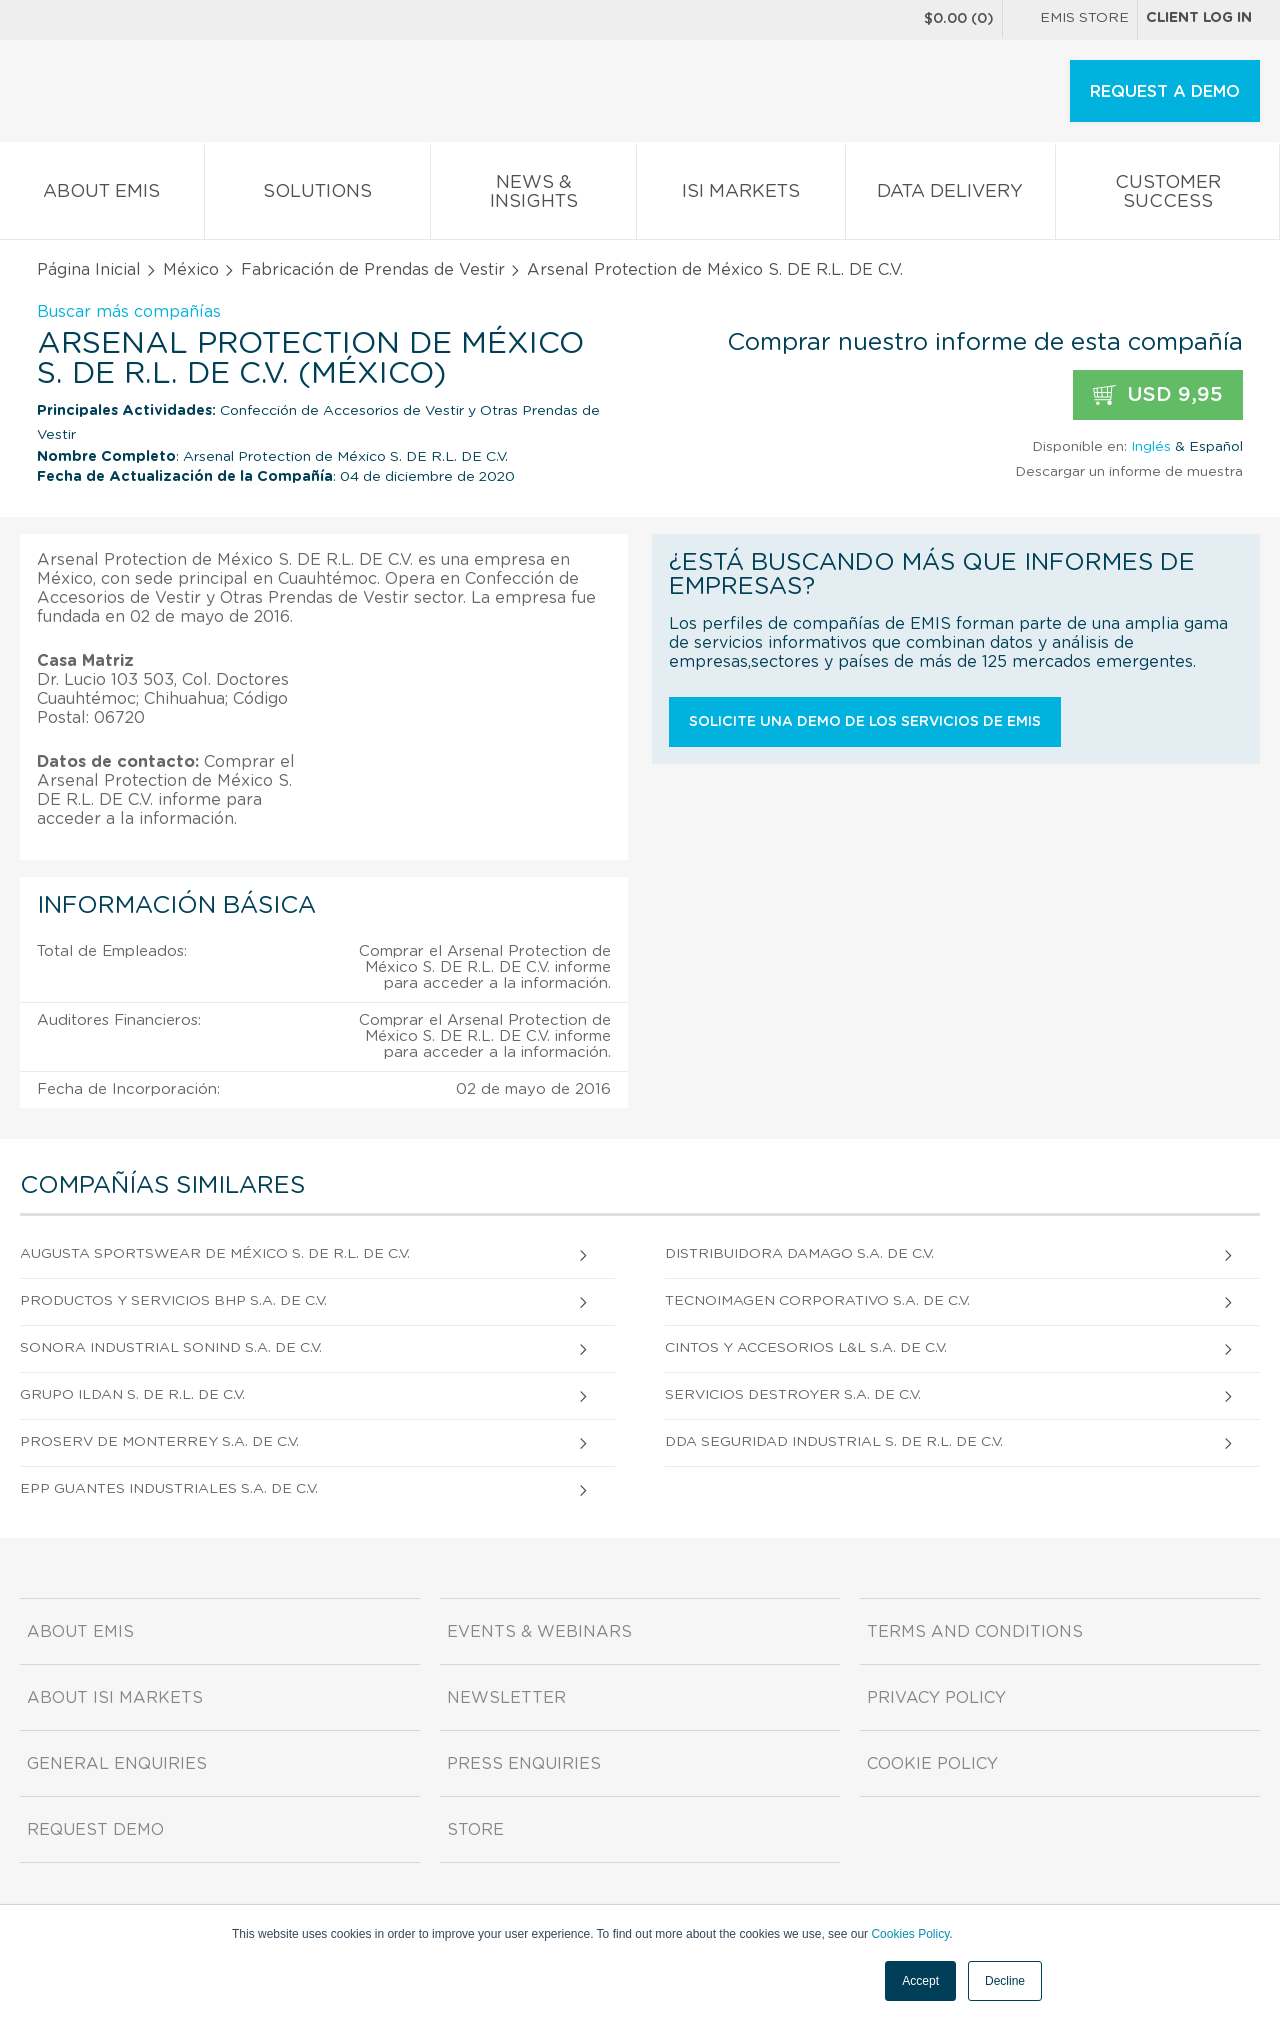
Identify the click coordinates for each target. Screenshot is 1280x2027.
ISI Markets (741, 195)
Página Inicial (89, 270)
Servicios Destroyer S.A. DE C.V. (793, 1395)
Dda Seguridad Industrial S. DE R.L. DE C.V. (834, 1442)
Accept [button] (920, 1981)
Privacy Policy (936, 1698)
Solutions (318, 195)
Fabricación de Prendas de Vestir (373, 270)
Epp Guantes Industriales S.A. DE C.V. (169, 1489)
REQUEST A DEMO (1165, 92)
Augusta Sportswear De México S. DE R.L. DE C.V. (215, 1254)
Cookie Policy (932, 1764)
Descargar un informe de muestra (1129, 472)
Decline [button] (1005, 1981)
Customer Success (1167, 196)
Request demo (95, 1830)
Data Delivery (951, 195)
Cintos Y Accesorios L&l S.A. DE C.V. (806, 1348)
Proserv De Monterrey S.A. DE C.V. (159, 1442)
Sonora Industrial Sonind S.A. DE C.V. (171, 1348)
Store (475, 1830)
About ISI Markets (115, 1698)
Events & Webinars (539, 1632)
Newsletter (506, 1698)
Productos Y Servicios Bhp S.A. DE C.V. (173, 1301)
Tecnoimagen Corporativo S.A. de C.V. (817, 1301)
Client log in (1199, 18)
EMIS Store (1070, 20)
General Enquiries (117, 1764)
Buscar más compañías (129, 312)
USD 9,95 (1158, 395)
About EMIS (102, 195)
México (191, 270)
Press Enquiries (524, 1764)
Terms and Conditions (975, 1632)
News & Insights (533, 196)
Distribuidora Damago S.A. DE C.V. (799, 1254)
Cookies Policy (910, 1934)
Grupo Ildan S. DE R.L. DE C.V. (132, 1395)
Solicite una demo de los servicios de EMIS (865, 722)
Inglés (1151, 447)
